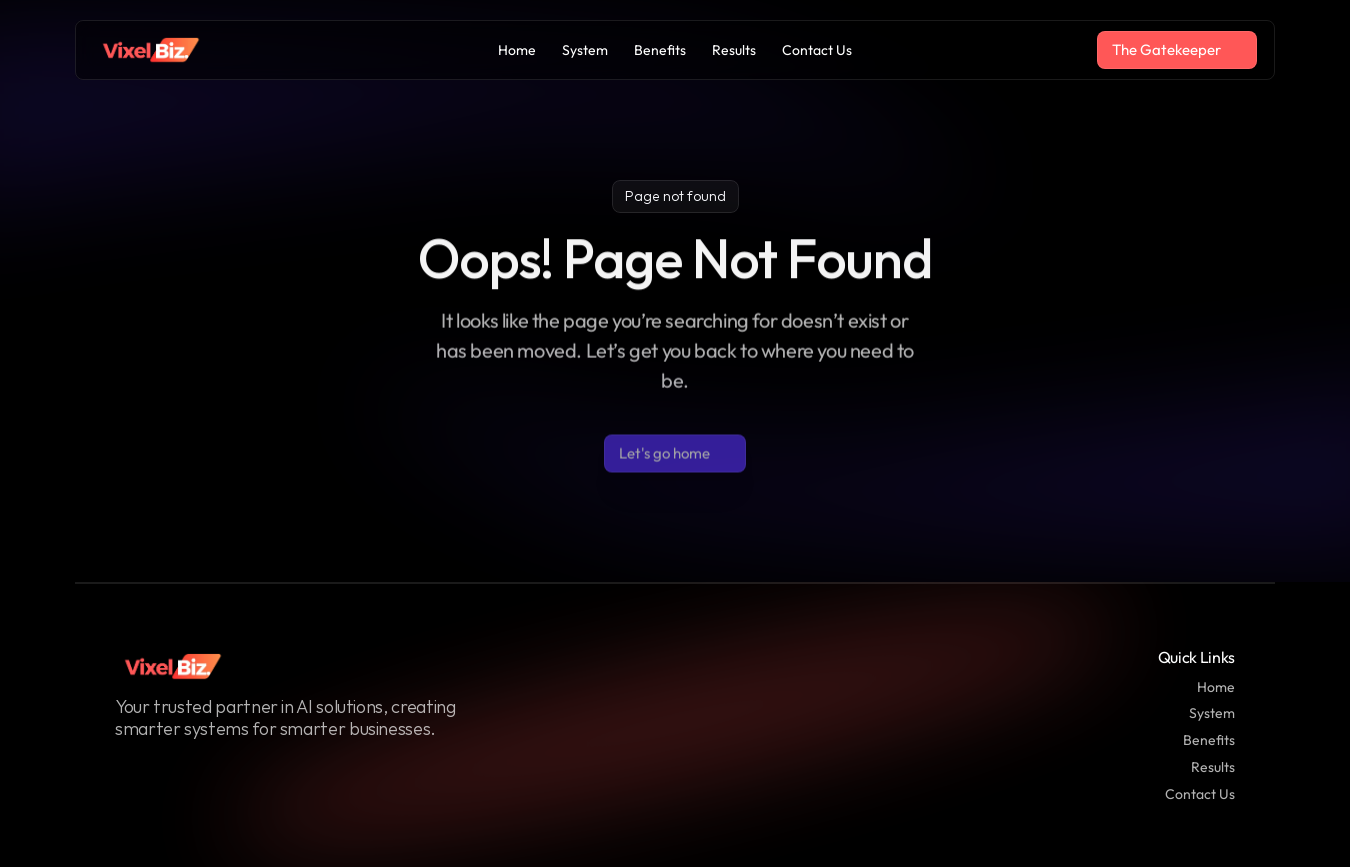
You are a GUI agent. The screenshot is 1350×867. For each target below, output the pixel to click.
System (1212, 713)
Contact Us (1200, 794)
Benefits (1209, 740)
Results (1213, 767)
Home (1216, 687)
